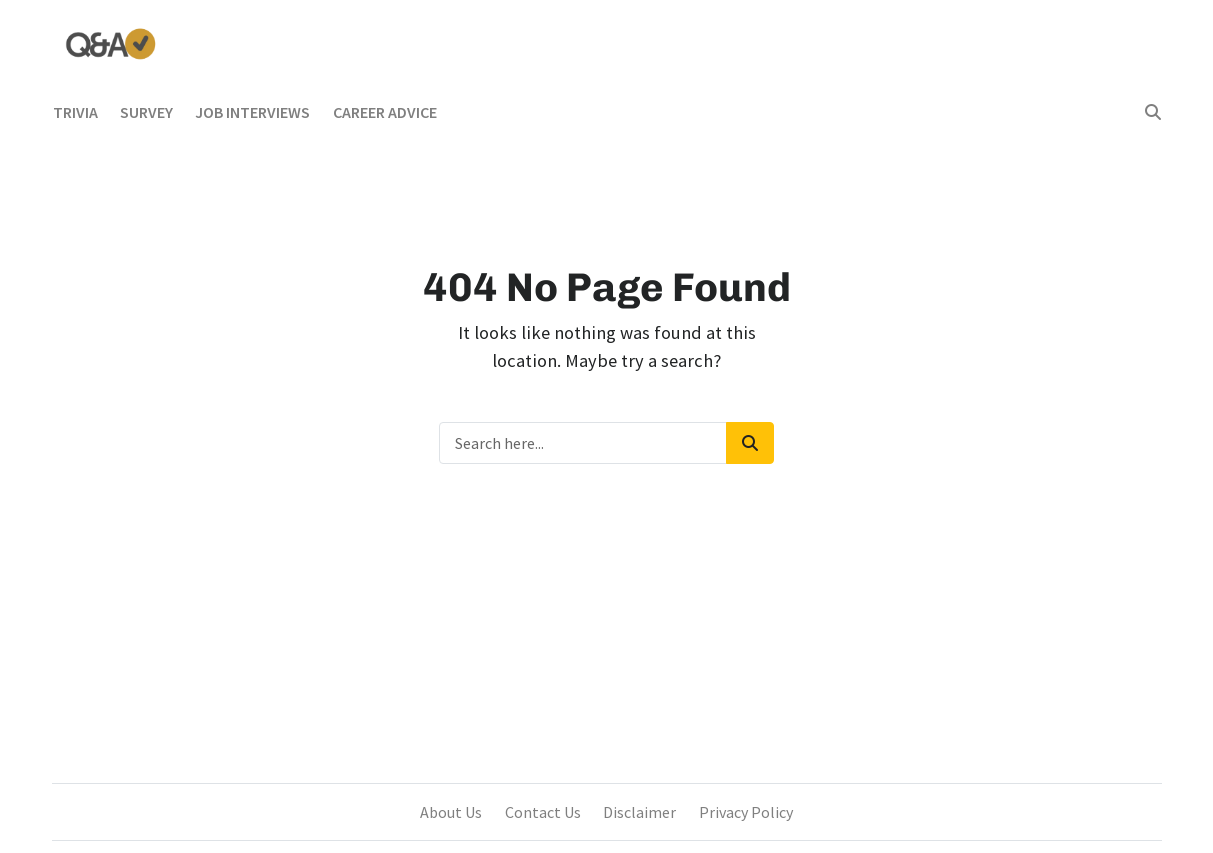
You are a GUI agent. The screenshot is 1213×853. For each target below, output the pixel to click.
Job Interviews (252, 112)
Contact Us (543, 812)
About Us (451, 812)
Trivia (75, 112)
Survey (146, 112)
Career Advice (385, 112)
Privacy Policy (746, 812)
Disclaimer (639, 812)
